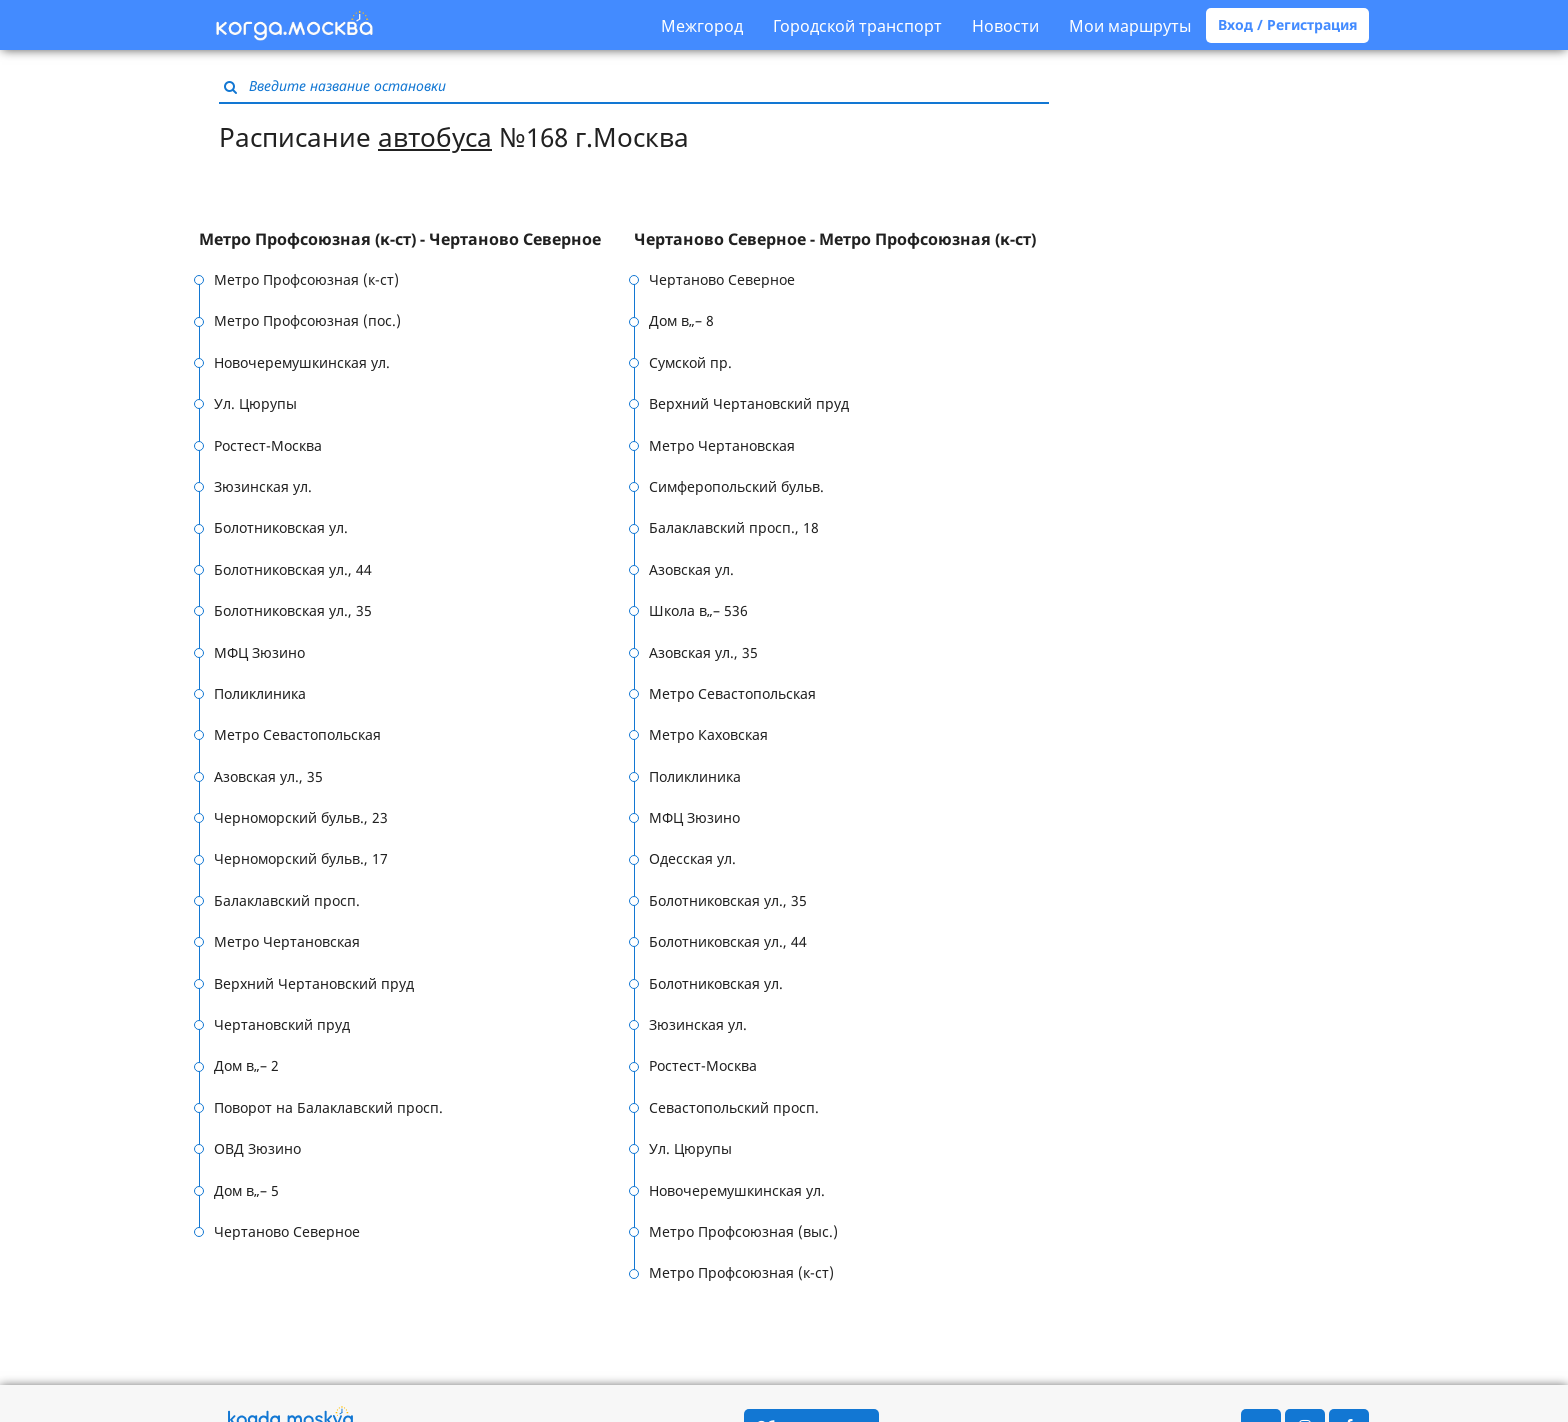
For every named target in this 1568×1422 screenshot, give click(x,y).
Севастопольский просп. (734, 1107)
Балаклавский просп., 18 (734, 527)
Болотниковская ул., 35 (293, 610)
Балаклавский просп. (287, 900)
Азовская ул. (691, 569)
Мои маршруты (1130, 26)
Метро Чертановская (287, 941)
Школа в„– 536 (698, 610)
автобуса (435, 137)
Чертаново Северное (287, 1231)
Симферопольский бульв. (736, 486)
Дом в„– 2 (246, 1065)
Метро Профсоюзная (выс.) (743, 1231)
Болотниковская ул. (281, 527)
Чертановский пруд (282, 1024)
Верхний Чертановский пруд (314, 983)
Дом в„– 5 (246, 1190)
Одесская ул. (692, 858)
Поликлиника (260, 693)
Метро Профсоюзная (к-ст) (306, 279)
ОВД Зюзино (257, 1148)
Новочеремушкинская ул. (302, 362)
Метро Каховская (708, 734)
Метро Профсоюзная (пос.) (307, 320)
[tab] (416, 240)
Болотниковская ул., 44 (293, 569)
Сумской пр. (690, 362)
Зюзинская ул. (263, 486)
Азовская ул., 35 (268, 776)
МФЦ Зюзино (259, 652)
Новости (1005, 26)
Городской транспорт (857, 26)
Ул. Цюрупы (255, 403)
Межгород (702, 26)
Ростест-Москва (268, 445)
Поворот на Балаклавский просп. (328, 1107)
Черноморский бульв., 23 (301, 817)
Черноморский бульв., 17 (301, 858)
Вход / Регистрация (1287, 24)
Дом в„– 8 (681, 320)
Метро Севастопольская (297, 734)
